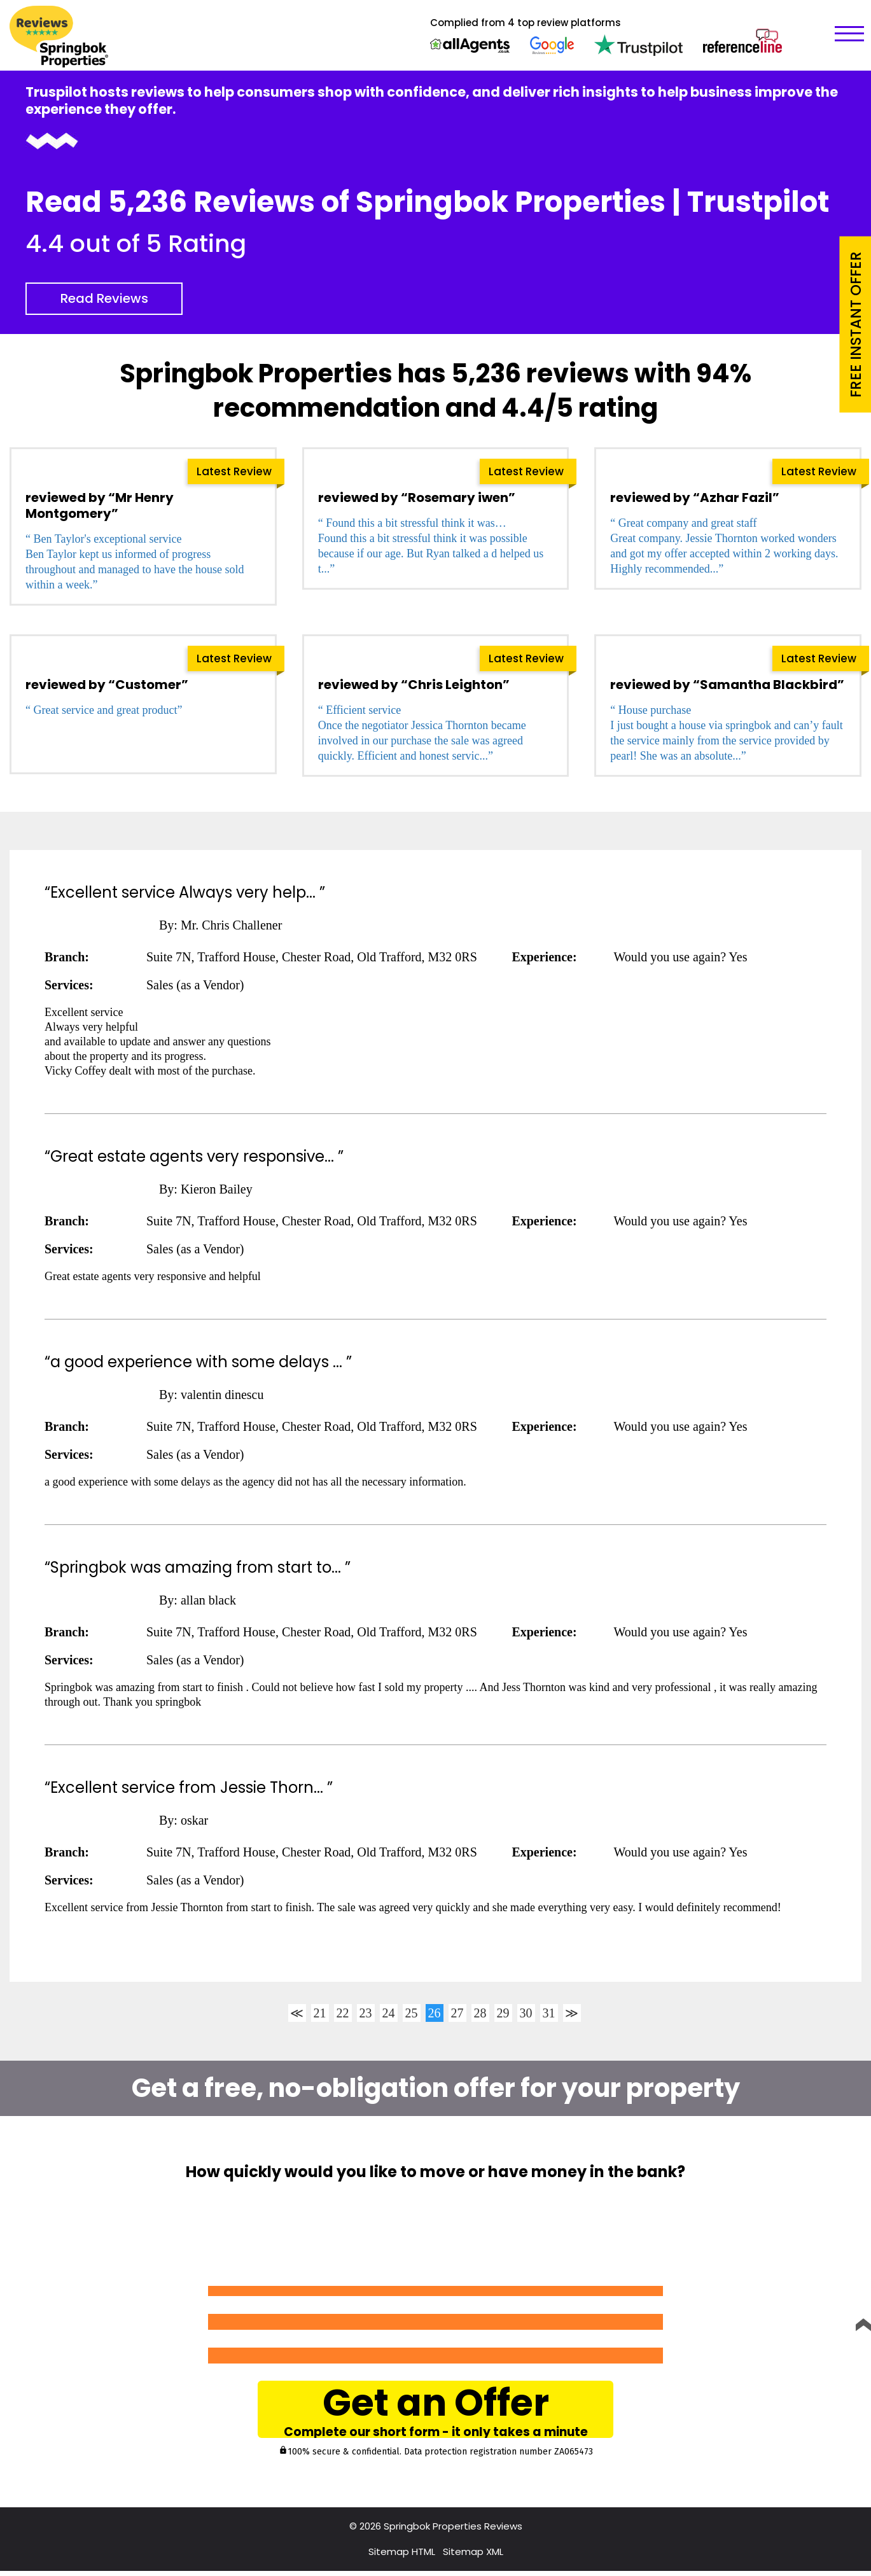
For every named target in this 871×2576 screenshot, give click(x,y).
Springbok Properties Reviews (453, 2531)
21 (320, 2013)
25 (411, 2013)
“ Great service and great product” (103, 710)
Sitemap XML (473, 2556)
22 (343, 2013)
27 (457, 2013)
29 (503, 2013)
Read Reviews (104, 298)
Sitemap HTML (401, 2556)
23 (365, 2013)
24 (388, 2013)
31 (549, 2013)
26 (434, 2013)
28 (480, 2013)
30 (526, 2013)
